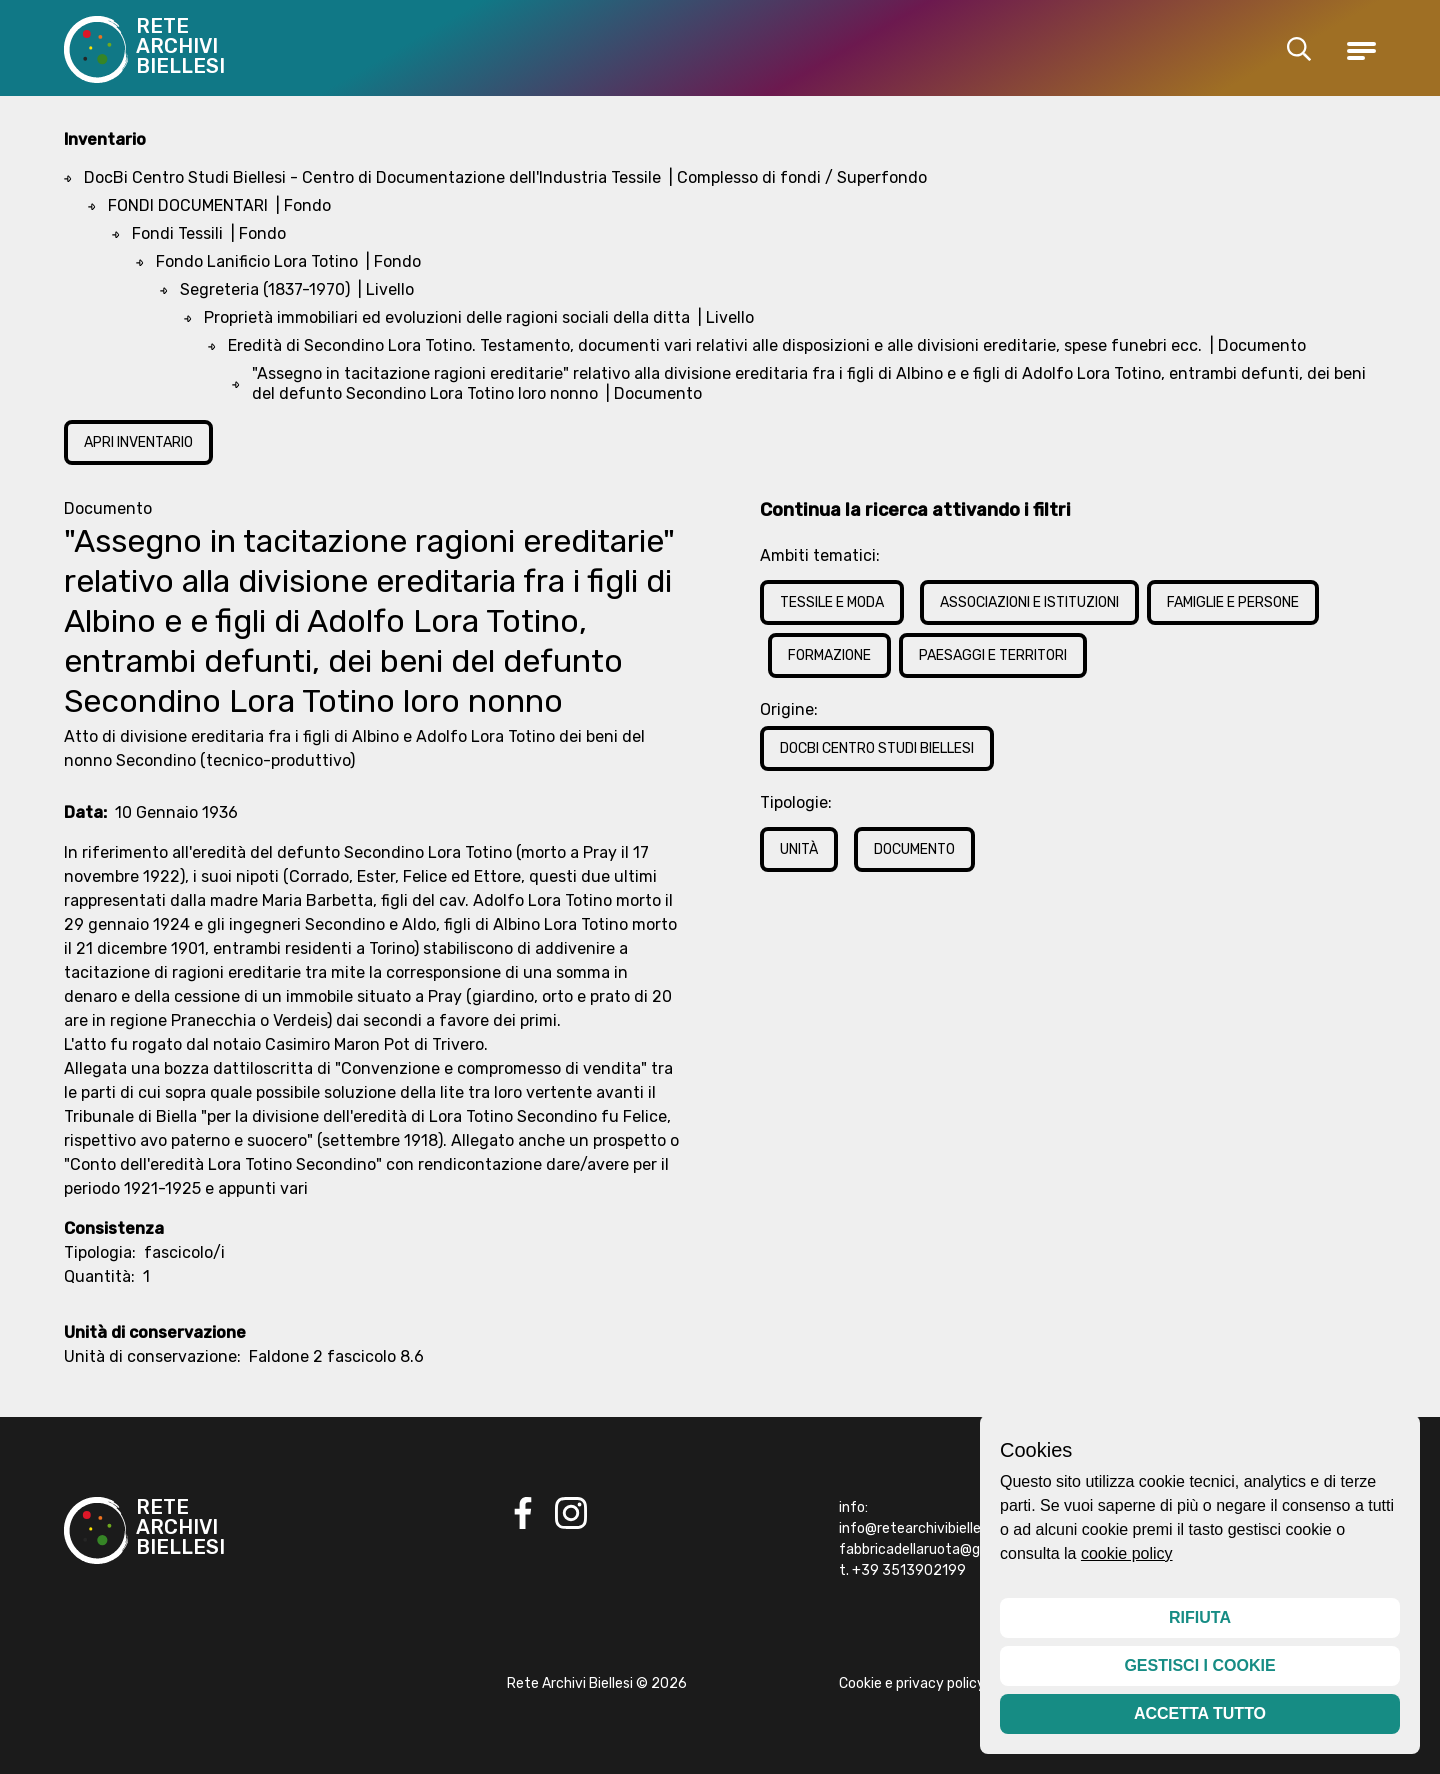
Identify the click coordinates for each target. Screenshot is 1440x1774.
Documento (914, 849)
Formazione (829, 655)
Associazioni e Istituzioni (1029, 602)
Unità (799, 849)
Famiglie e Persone (1233, 602)
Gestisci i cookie (1199, 1665)
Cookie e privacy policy (912, 1683)
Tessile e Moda (832, 602)
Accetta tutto (1200, 1713)
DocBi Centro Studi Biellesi (877, 748)
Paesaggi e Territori (993, 655)
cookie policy (1127, 1553)
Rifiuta (1200, 1617)
